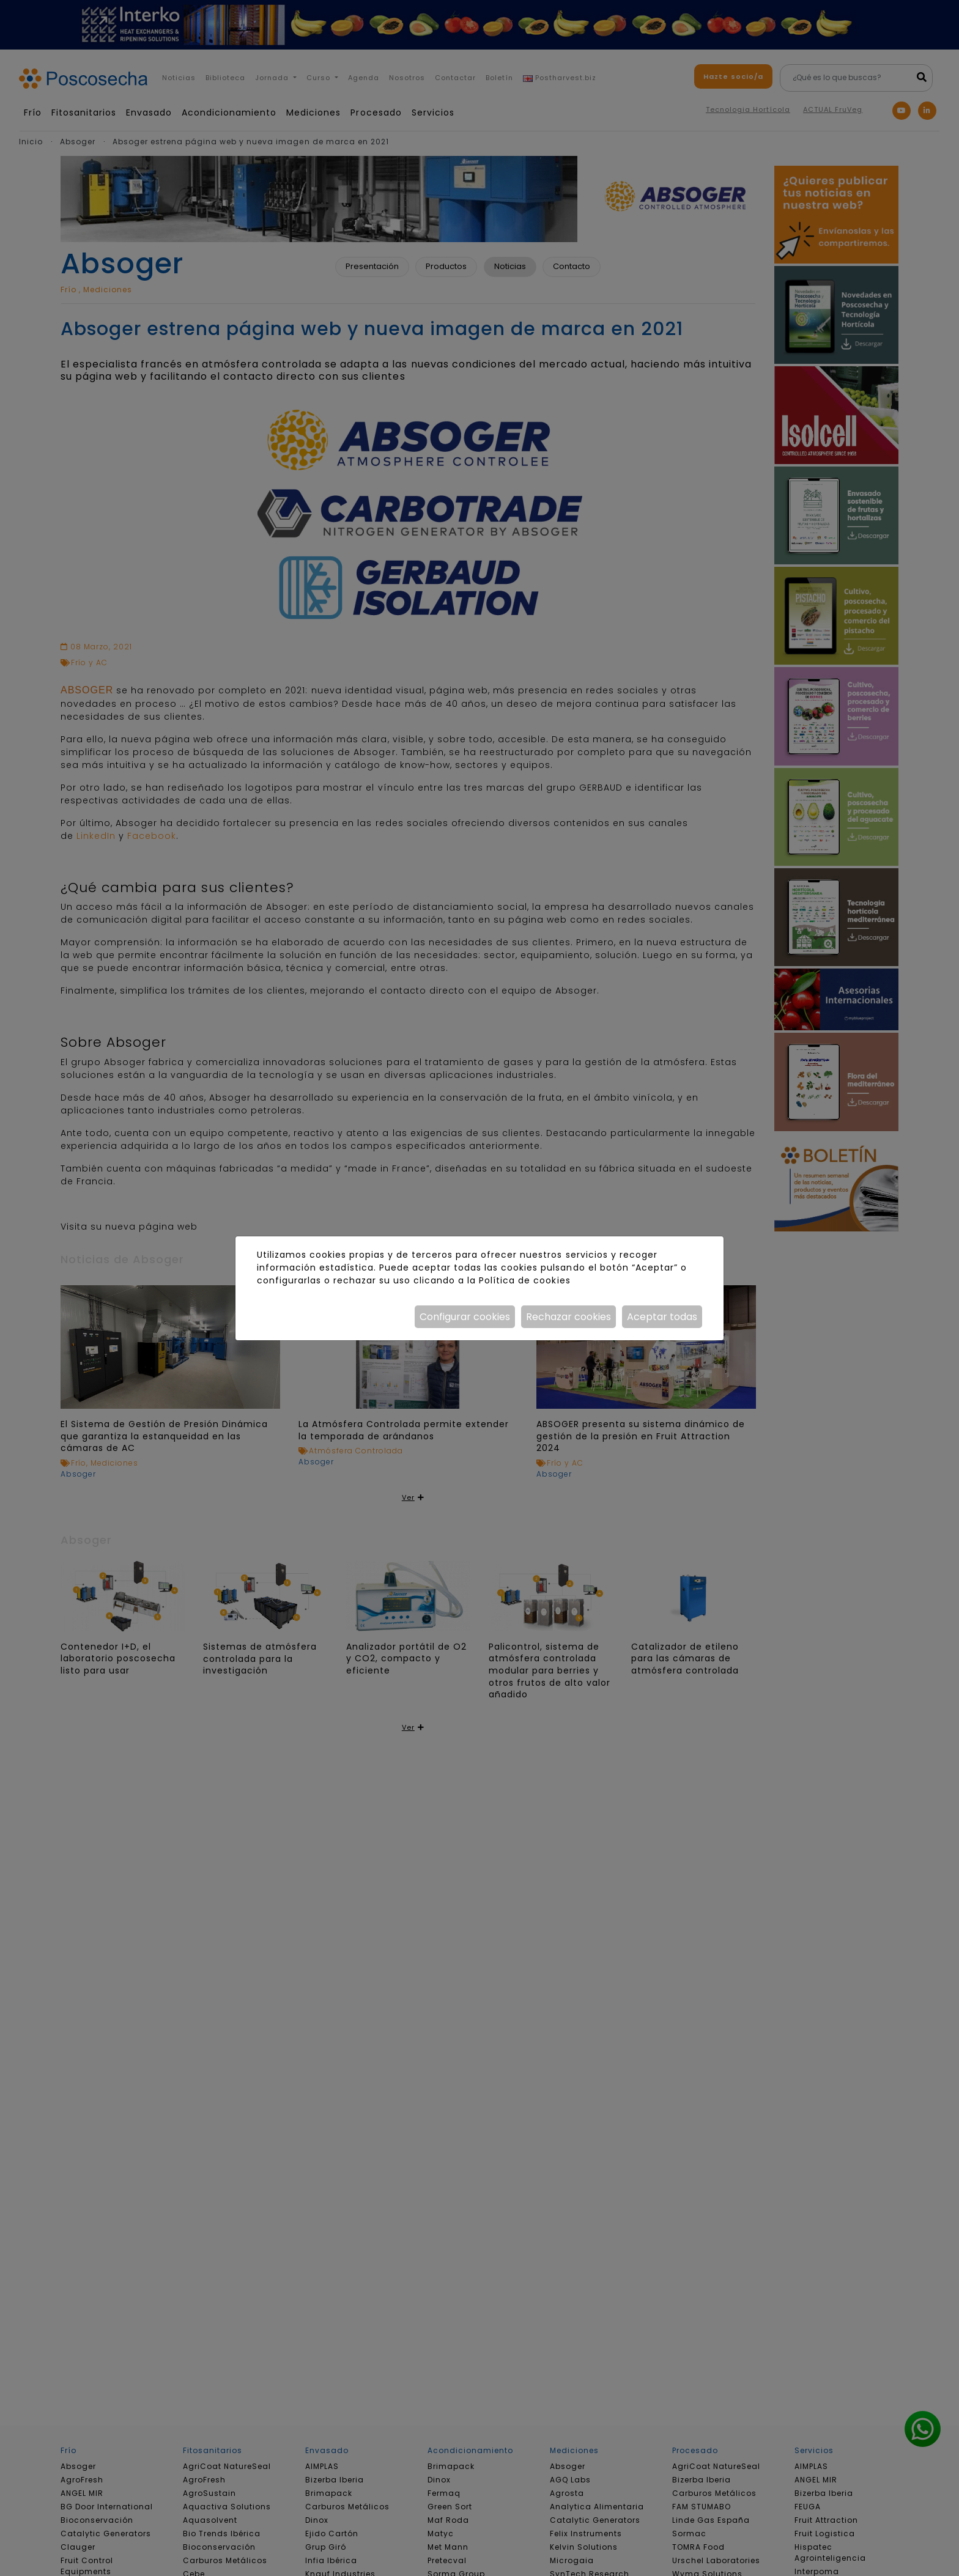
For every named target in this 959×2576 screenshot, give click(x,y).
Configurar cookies (465, 1317)
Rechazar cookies (568, 1317)
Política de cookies (524, 1280)
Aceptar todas (662, 1317)
